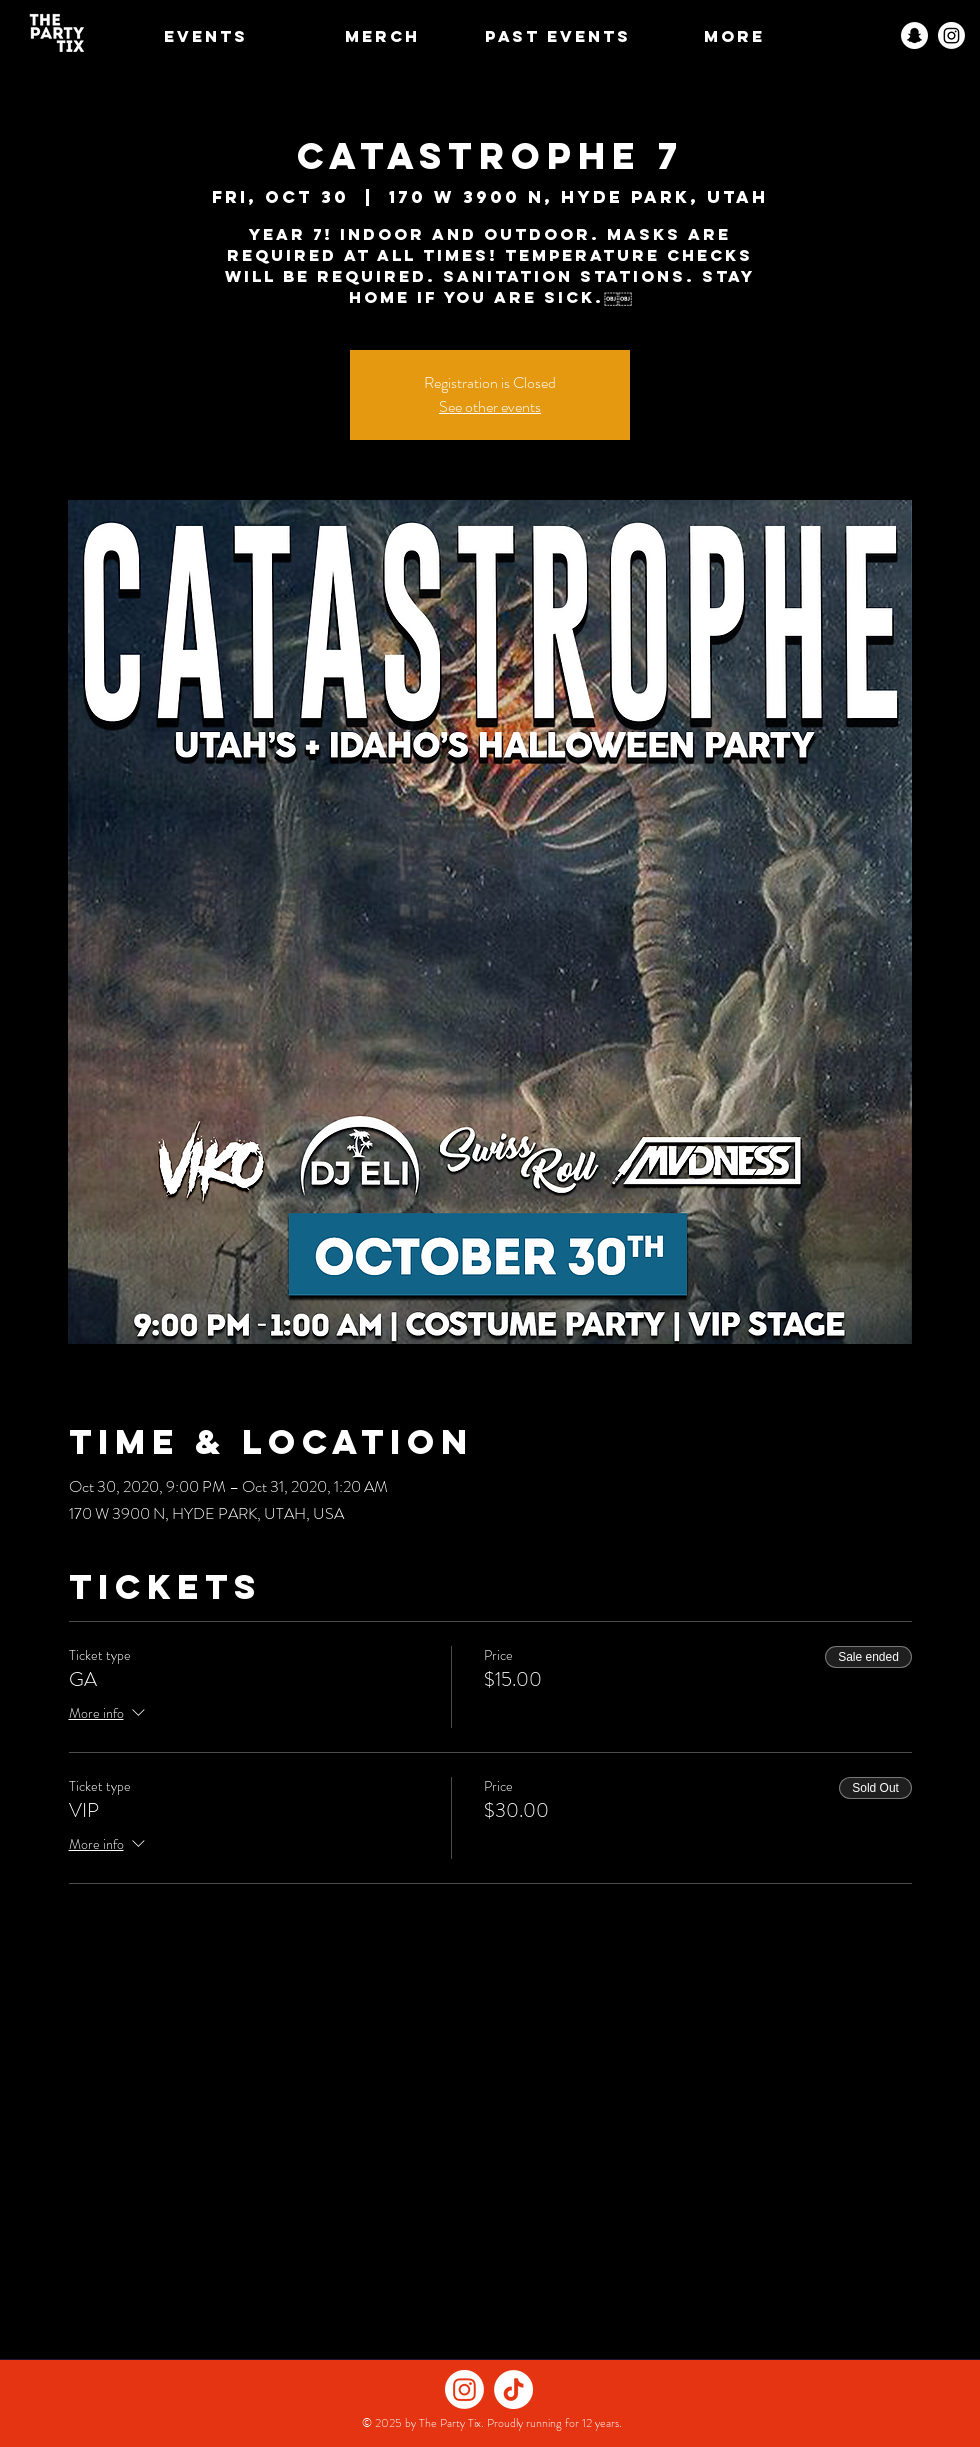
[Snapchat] (914, 35)
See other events (490, 406)
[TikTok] (513, 2389)
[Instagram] (951, 35)
